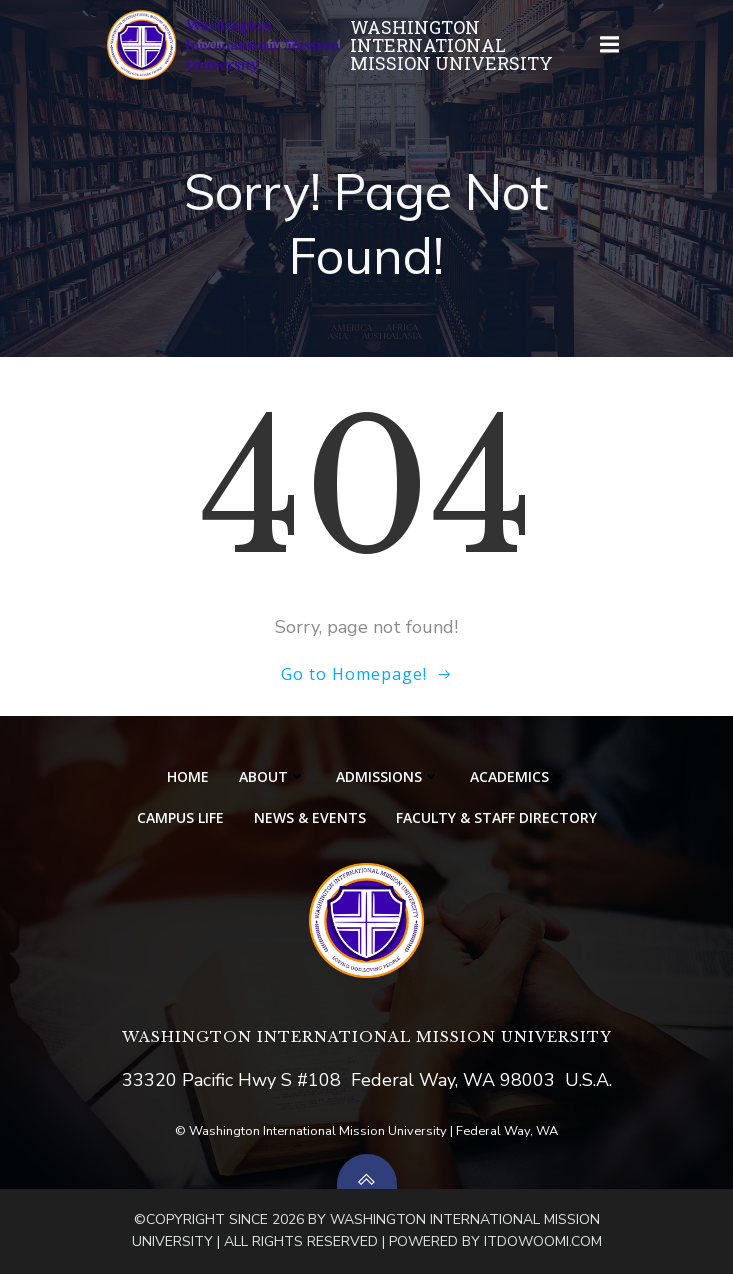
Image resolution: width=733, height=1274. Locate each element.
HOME (188, 776)
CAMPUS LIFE (180, 817)
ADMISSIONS (388, 776)
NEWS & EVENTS (310, 817)
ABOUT (272, 776)
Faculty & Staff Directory (496, 817)
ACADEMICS (518, 776)
